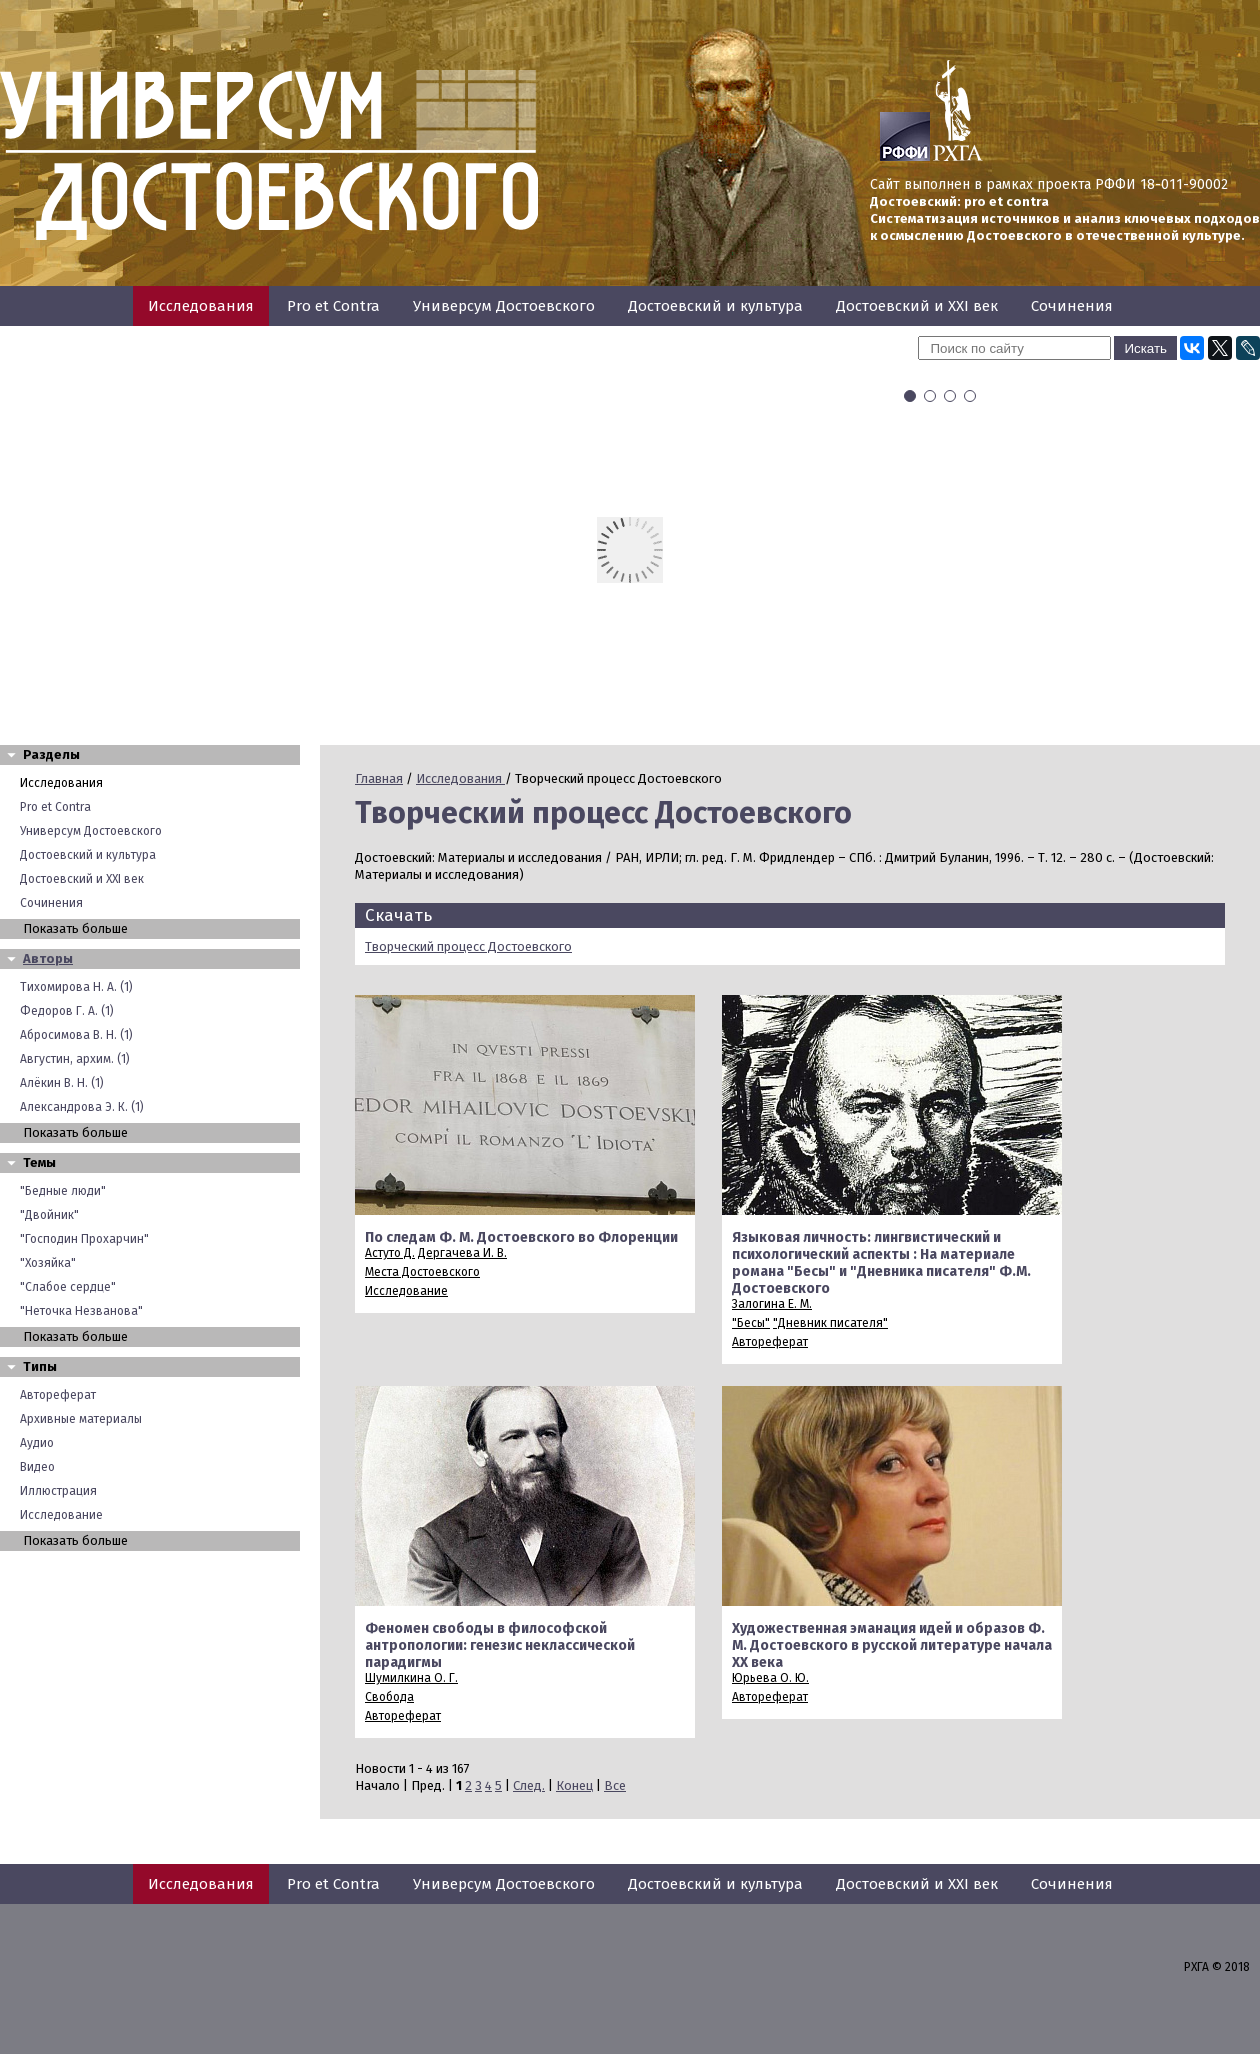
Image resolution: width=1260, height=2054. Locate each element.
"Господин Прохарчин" (84, 1239)
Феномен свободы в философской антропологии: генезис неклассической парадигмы (500, 1645)
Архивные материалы (81, 1419)
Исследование (61, 1515)
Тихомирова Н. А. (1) (76, 987)
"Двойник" (49, 1215)
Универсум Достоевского (504, 306)
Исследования (201, 306)
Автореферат (58, 1395)
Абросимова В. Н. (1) (76, 1035)
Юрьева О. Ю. (770, 1678)
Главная (379, 778)
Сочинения (1072, 306)
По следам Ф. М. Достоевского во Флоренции (521, 1237)
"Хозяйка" (48, 1263)
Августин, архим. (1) (75, 1059)
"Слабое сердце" (68, 1287)
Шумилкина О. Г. (411, 1678)
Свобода (389, 1697)
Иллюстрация (58, 1491)
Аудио (37, 1443)
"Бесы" (751, 1323)
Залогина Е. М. (772, 1304)
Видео (37, 1467)
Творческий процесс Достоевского (468, 946)
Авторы (48, 958)
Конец (574, 1785)
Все (615, 1785)
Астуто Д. (390, 1253)
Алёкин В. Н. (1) (62, 1083)
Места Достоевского (422, 1272)
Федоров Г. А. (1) (67, 1011)
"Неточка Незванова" (81, 1311)
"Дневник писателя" (830, 1323)
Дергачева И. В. (462, 1253)
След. (529, 1785)
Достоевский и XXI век (917, 306)
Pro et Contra (333, 306)
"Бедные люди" (63, 1191)
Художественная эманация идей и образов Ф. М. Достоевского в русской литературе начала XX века (892, 1645)
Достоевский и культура (715, 306)
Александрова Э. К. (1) (82, 1107)
